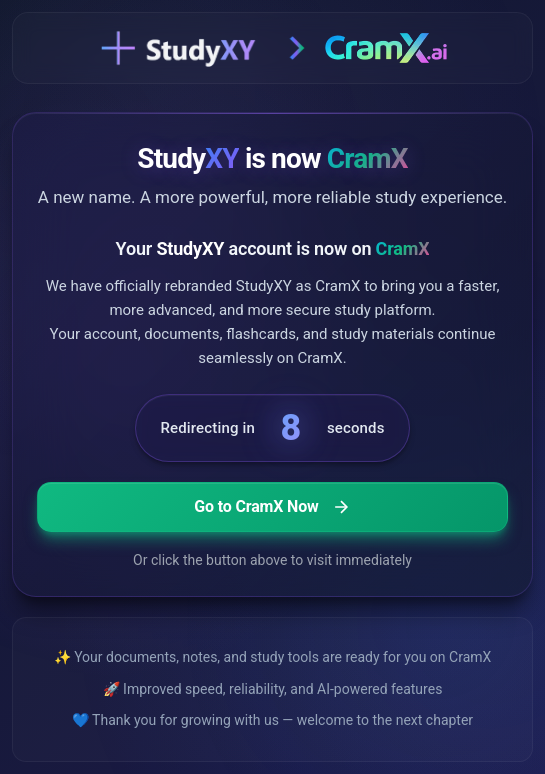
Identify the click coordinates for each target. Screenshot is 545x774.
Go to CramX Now (272, 507)
